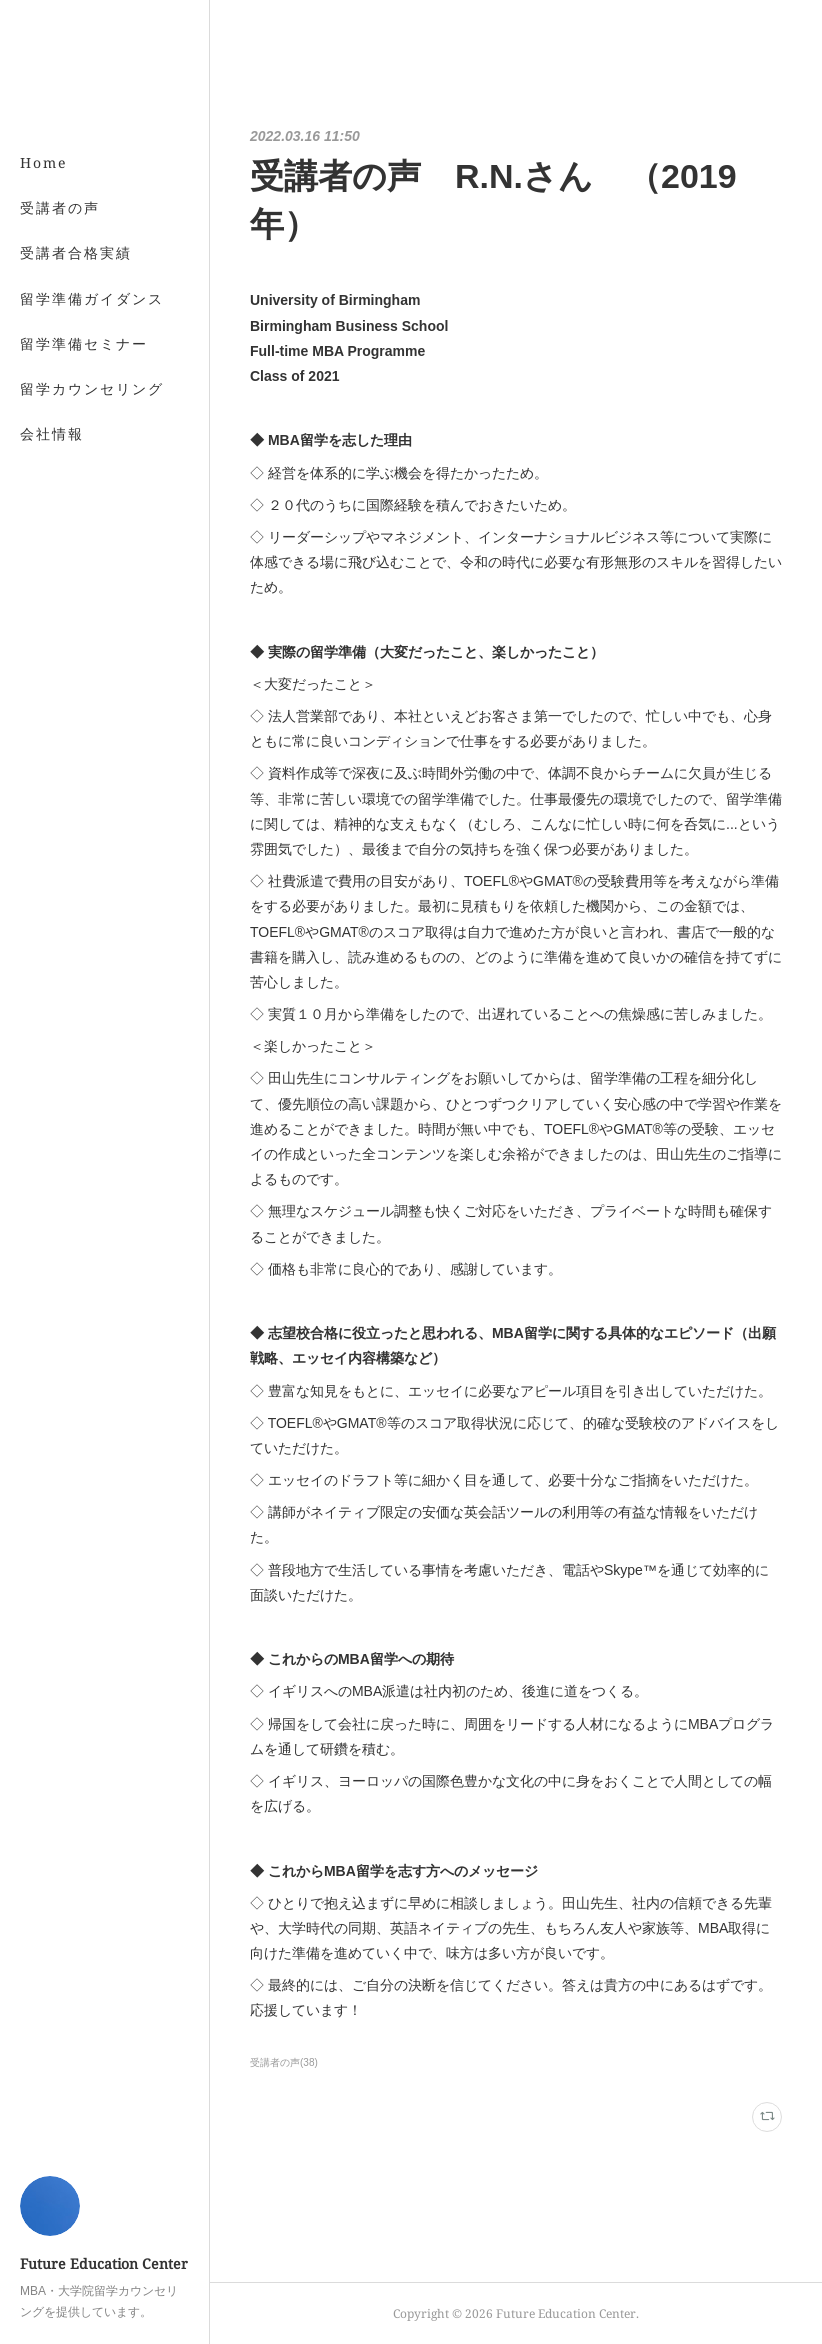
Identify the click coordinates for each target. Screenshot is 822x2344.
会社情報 (52, 433)
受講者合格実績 (76, 252)
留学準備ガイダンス (92, 298)
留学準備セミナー (84, 343)
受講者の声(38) (284, 2062)
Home (44, 162)
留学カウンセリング (92, 388)
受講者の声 (60, 207)
